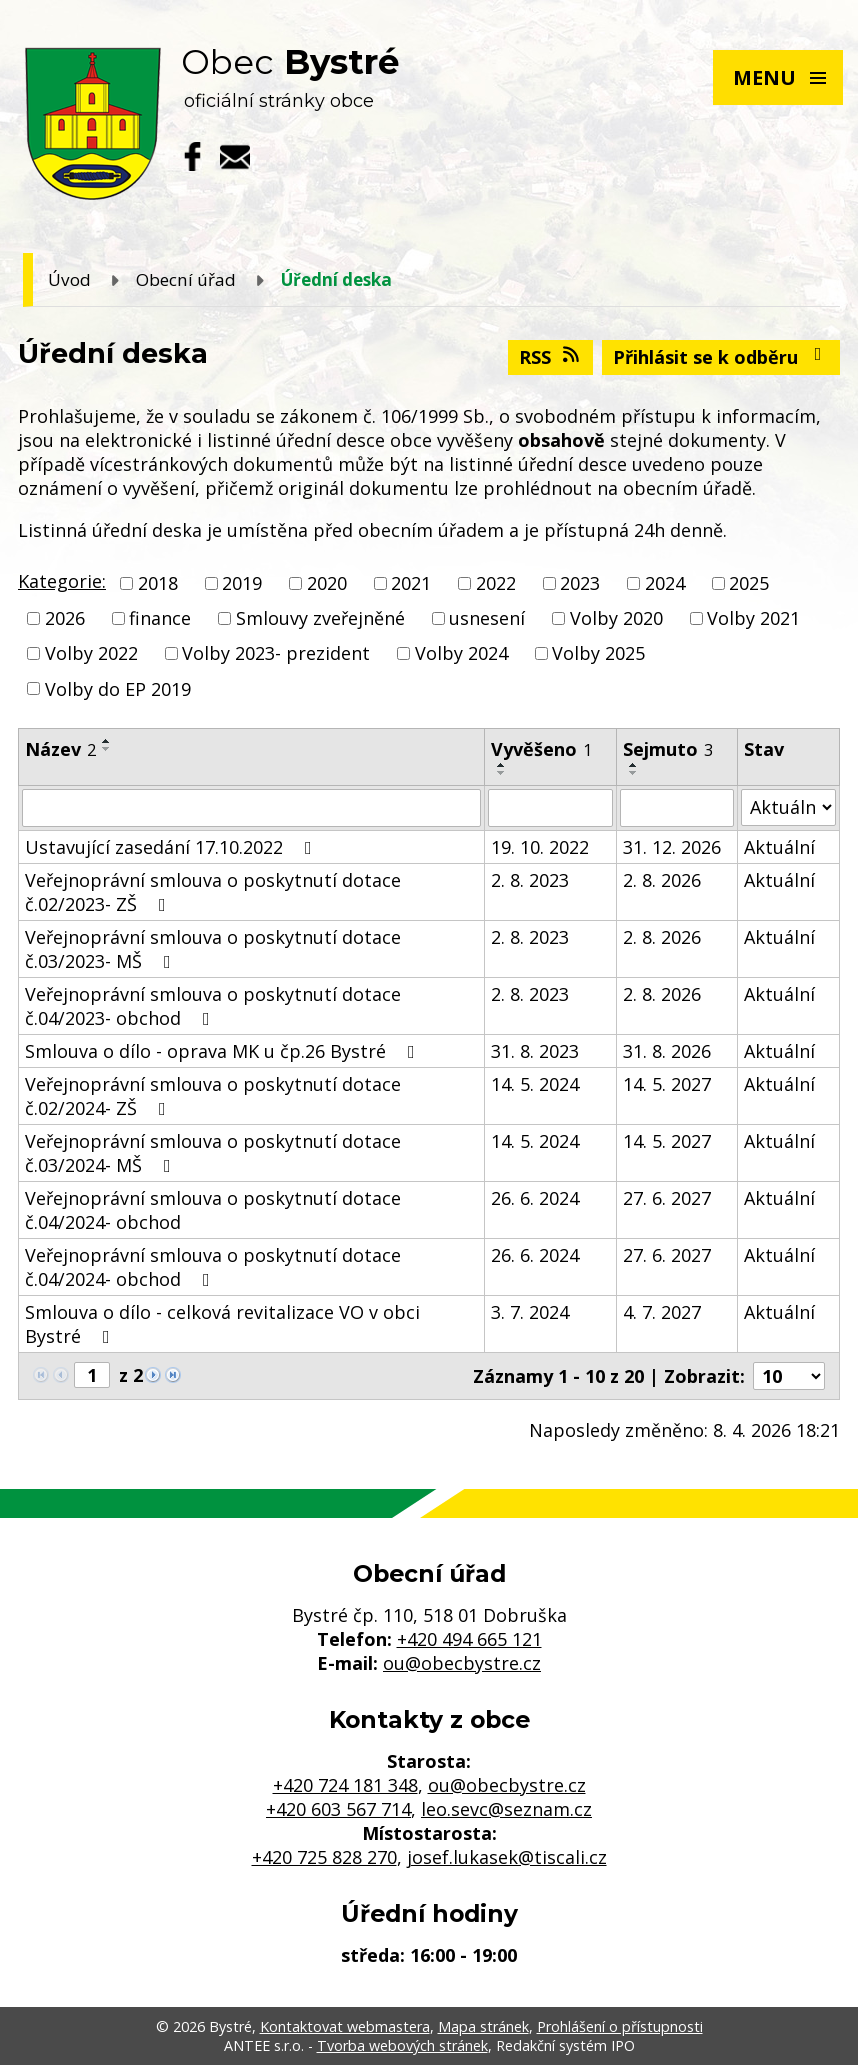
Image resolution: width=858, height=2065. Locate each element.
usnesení (487, 618)
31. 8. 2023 (535, 1051)
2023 (580, 583)
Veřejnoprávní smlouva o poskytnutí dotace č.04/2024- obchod (213, 1210)
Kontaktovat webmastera (345, 2026)
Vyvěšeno (541, 749)
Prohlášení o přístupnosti (620, 2026)
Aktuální (779, 847)
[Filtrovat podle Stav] (788, 807)
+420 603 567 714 (338, 1809)
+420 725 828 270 (324, 1857)
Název (60, 749)
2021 (411, 583)
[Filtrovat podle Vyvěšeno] (550, 808)
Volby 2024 (461, 654)
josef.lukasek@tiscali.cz (507, 1857)
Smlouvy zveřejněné (320, 618)
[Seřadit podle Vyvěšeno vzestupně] (502, 765)
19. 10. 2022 (540, 847)
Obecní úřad (186, 279)
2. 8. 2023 (530, 880)
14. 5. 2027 (667, 1084)
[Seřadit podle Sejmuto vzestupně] (634, 765)
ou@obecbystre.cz (462, 1663)
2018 (158, 583)
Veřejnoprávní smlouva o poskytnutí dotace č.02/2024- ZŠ (213, 1096)
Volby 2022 (91, 654)
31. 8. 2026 (667, 1051)
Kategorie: (62, 581)
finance (160, 618)
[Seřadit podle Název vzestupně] (107, 741)
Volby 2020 (616, 618)
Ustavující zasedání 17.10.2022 (172, 847)
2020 (327, 583)
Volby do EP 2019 (118, 689)
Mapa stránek (483, 2026)
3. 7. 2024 (530, 1312)
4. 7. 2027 (662, 1312)
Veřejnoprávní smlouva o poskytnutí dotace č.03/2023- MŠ (213, 949)
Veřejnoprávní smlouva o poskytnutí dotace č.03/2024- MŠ (213, 1153)
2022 (496, 583)
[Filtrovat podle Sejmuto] (677, 808)
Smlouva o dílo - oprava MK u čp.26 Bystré (224, 1051)
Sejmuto (668, 749)
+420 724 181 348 (345, 1785)
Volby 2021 (753, 618)
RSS (551, 357)
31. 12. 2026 (672, 847)
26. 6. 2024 (535, 1198)
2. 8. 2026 (662, 880)
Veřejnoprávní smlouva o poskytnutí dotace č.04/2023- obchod (213, 1006)
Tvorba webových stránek (402, 2045)
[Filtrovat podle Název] (251, 808)
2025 (749, 583)
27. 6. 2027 (667, 1198)
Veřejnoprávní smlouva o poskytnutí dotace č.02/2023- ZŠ (213, 892)
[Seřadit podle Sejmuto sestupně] (634, 773)
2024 (665, 583)
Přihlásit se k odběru (721, 357)
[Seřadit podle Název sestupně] (107, 749)
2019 (242, 583)
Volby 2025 (598, 654)
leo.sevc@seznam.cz (506, 1809)
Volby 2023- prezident (276, 654)
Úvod (69, 279)
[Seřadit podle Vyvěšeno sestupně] (502, 773)
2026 (65, 618)
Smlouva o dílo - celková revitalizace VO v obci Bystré (222, 1324)
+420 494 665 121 (469, 1639)
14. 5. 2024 (535, 1084)
